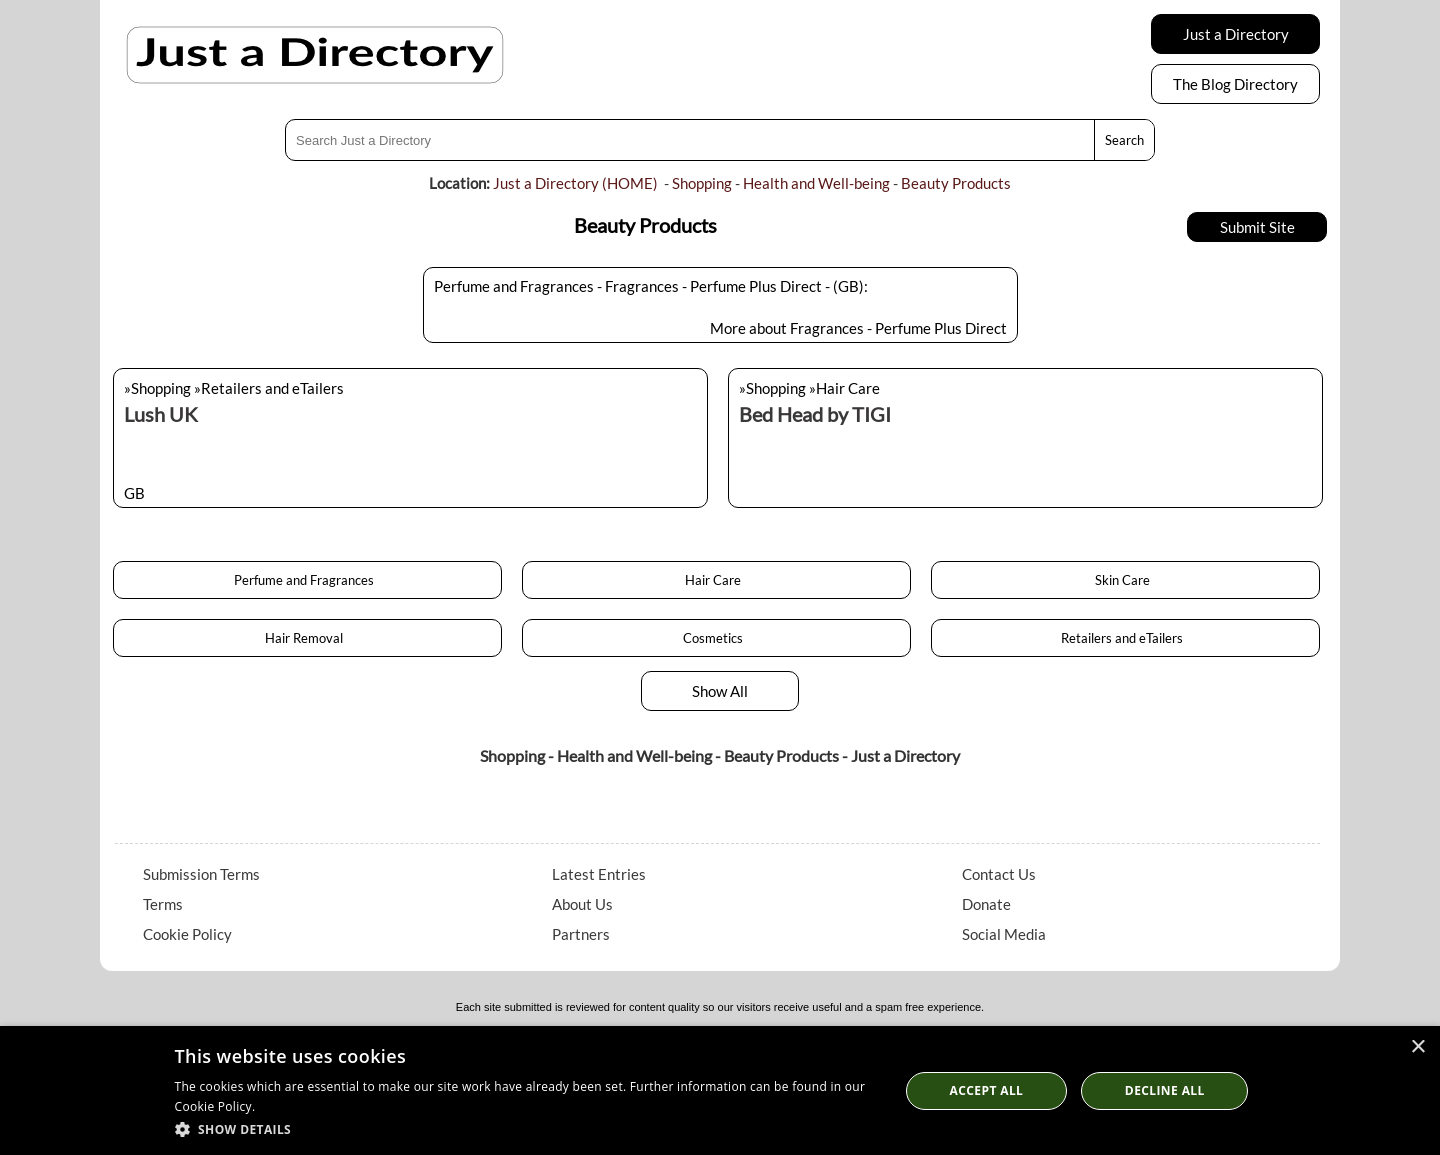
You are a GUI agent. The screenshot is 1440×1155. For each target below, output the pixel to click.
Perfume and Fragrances (307, 580)
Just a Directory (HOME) (575, 183)
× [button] (1417, 1047)
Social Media (1004, 934)
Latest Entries (599, 874)
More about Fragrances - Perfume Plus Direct (858, 328)
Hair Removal (307, 638)
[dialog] (720, 1090)
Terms (163, 904)
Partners (581, 934)
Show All (720, 691)
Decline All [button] (1165, 1090)
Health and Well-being (816, 183)
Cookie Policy (187, 934)
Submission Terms (201, 874)
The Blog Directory (1235, 84)
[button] (526, 1128)
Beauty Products (956, 183)
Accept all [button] (987, 1090)
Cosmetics (716, 638)
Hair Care (716, 580)
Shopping (702, 183)
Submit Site (1257, 227)
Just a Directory (1236, 34)
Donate (986, 904)
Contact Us (999, 874)
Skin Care (1125, 580)
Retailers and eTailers (1125, 638)
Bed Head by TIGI (815, 414)
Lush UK (161, 414)
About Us (582, 904)
